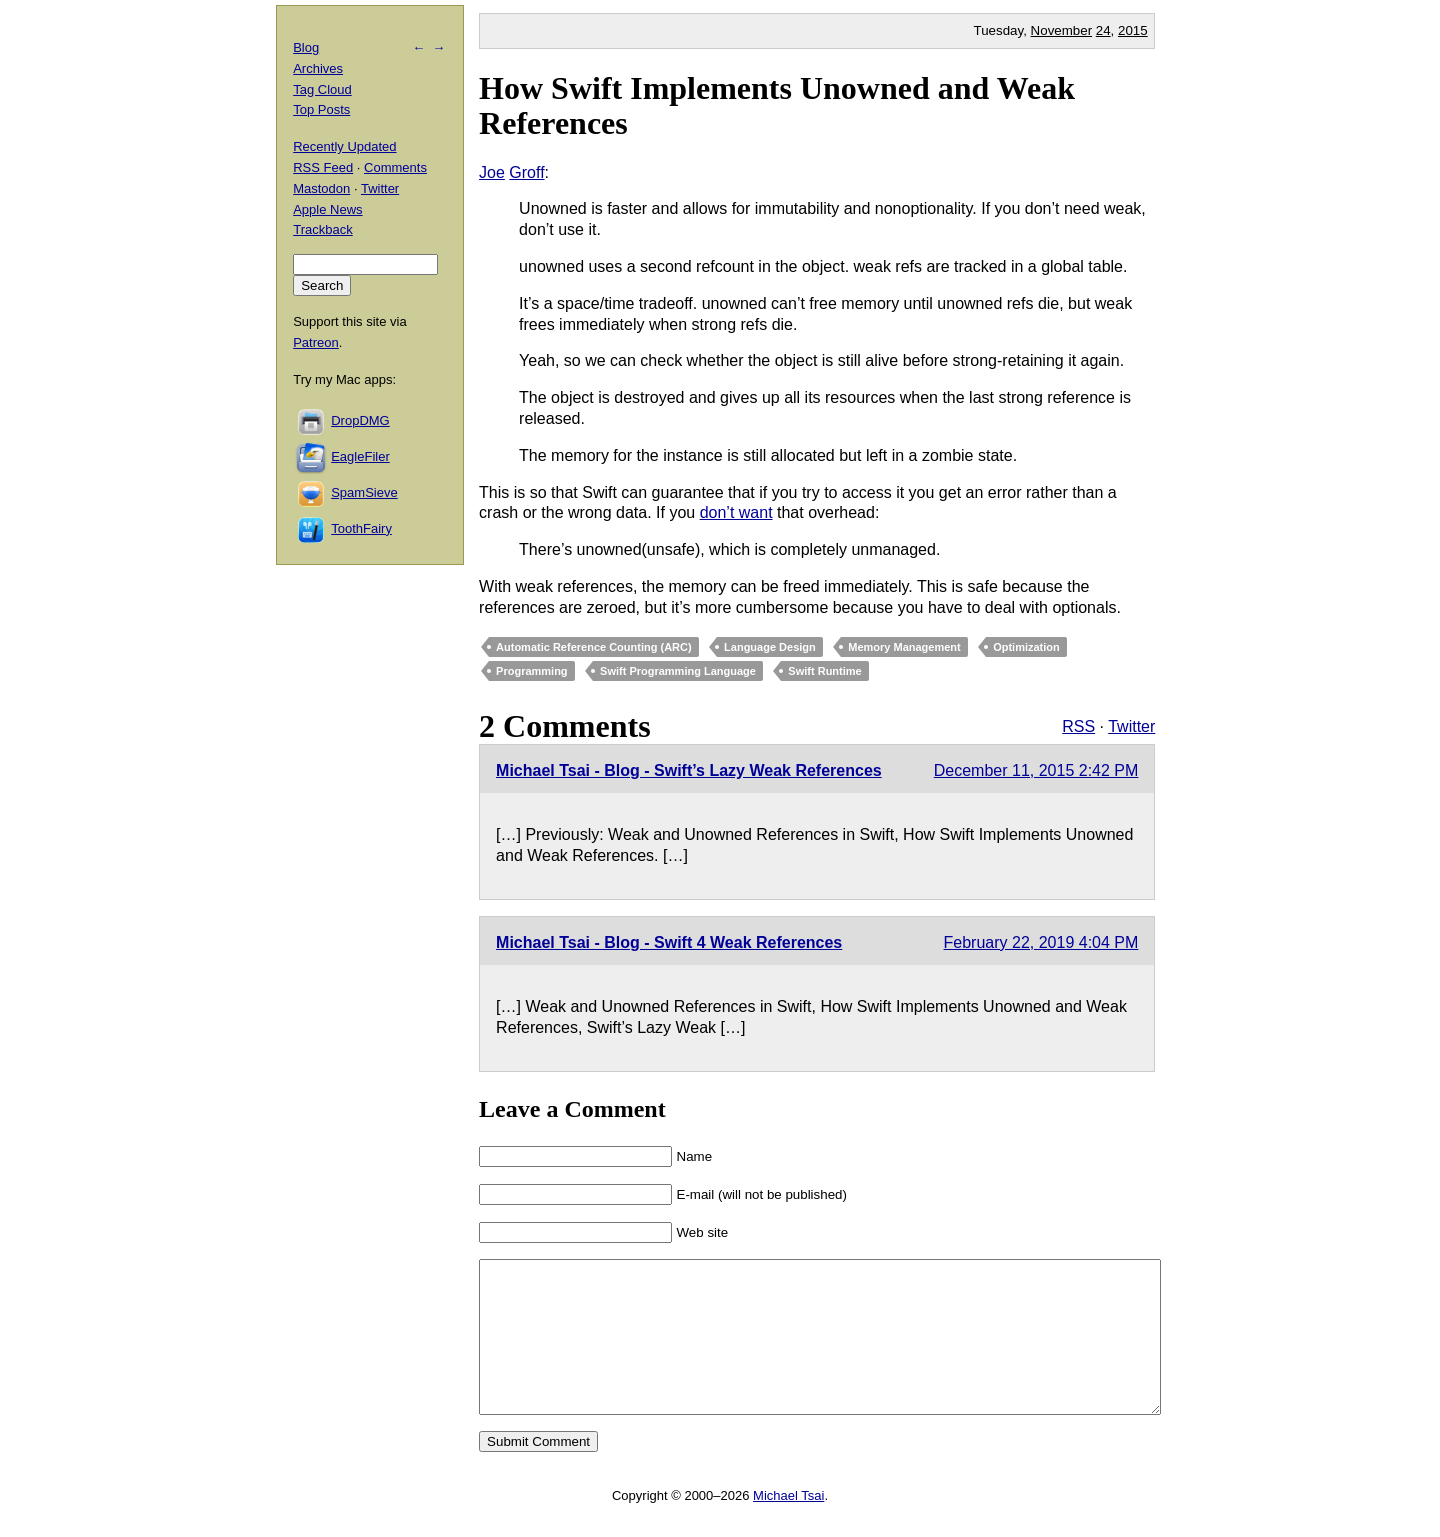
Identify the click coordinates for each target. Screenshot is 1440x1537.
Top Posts (321, 109)
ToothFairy (361, 528)
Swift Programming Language (678, 671)
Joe (492, 172)
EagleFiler (360, 456)
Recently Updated (344, 146)
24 (1103, 30)
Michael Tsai (788, 1525)
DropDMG (360, 420)
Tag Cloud (322, 89)
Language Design (770, 647)
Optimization (1026, 647)
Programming (532, 671)
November (1061, 30)
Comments (395, 167)
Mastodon (321, 188)
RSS (1078, 726)
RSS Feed (323, 167)
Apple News (327, 209)
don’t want (736, 512)
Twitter (1131, 726)
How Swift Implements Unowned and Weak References (777, 105)
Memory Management (904, 647)
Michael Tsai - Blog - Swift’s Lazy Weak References (689, 770)
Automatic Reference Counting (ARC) (594, 647)
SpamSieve (364, 492)
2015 (1133, 30)
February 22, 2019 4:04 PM (1041, 942)
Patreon (316, 342)
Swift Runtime (824, 671)
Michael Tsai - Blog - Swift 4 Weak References (669, 942)
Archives (318, 68)
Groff (526, 172)
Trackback (322, 229)
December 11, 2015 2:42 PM (1036, 770)
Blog (306, 47)
